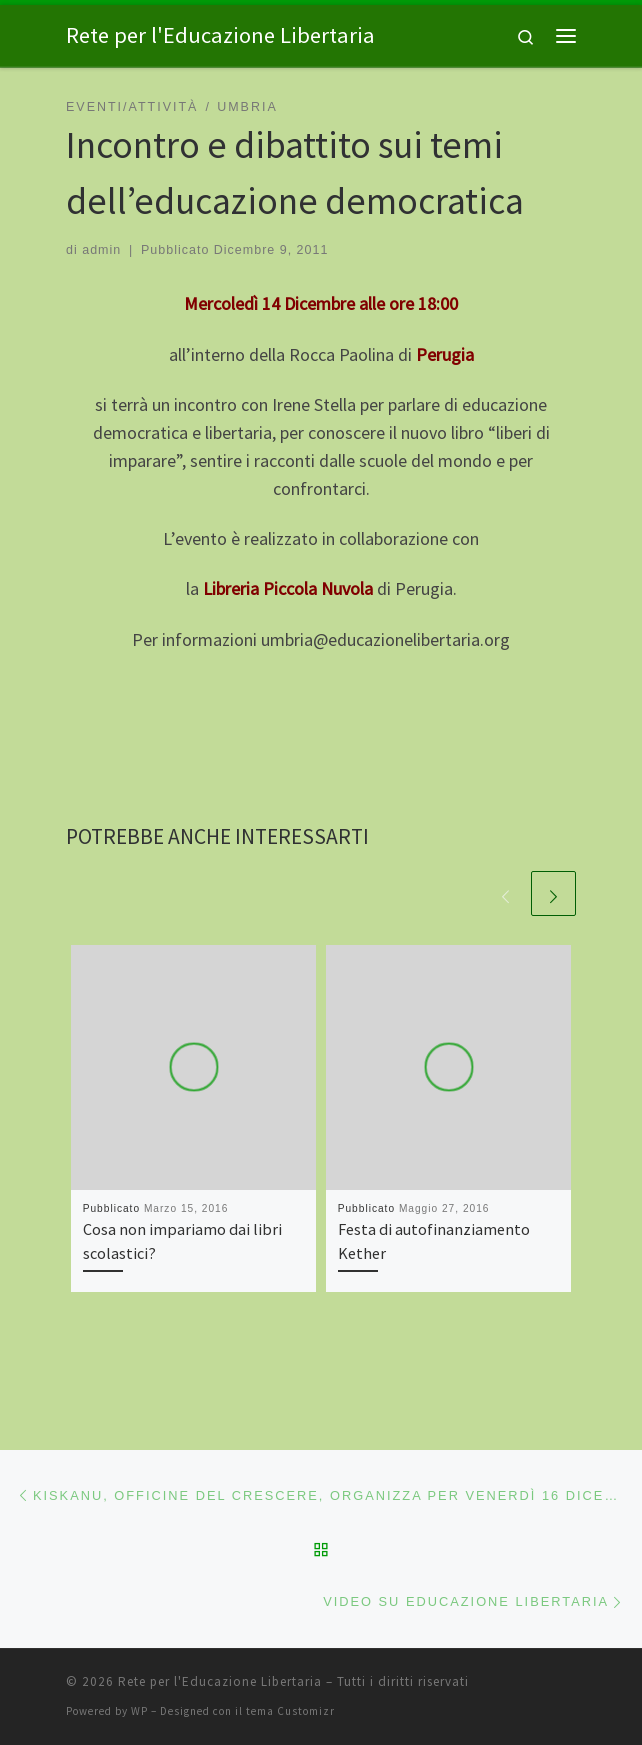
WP (139, 1711)
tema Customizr (290, 1711)
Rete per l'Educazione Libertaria (220, 1681)
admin (101, 250)
